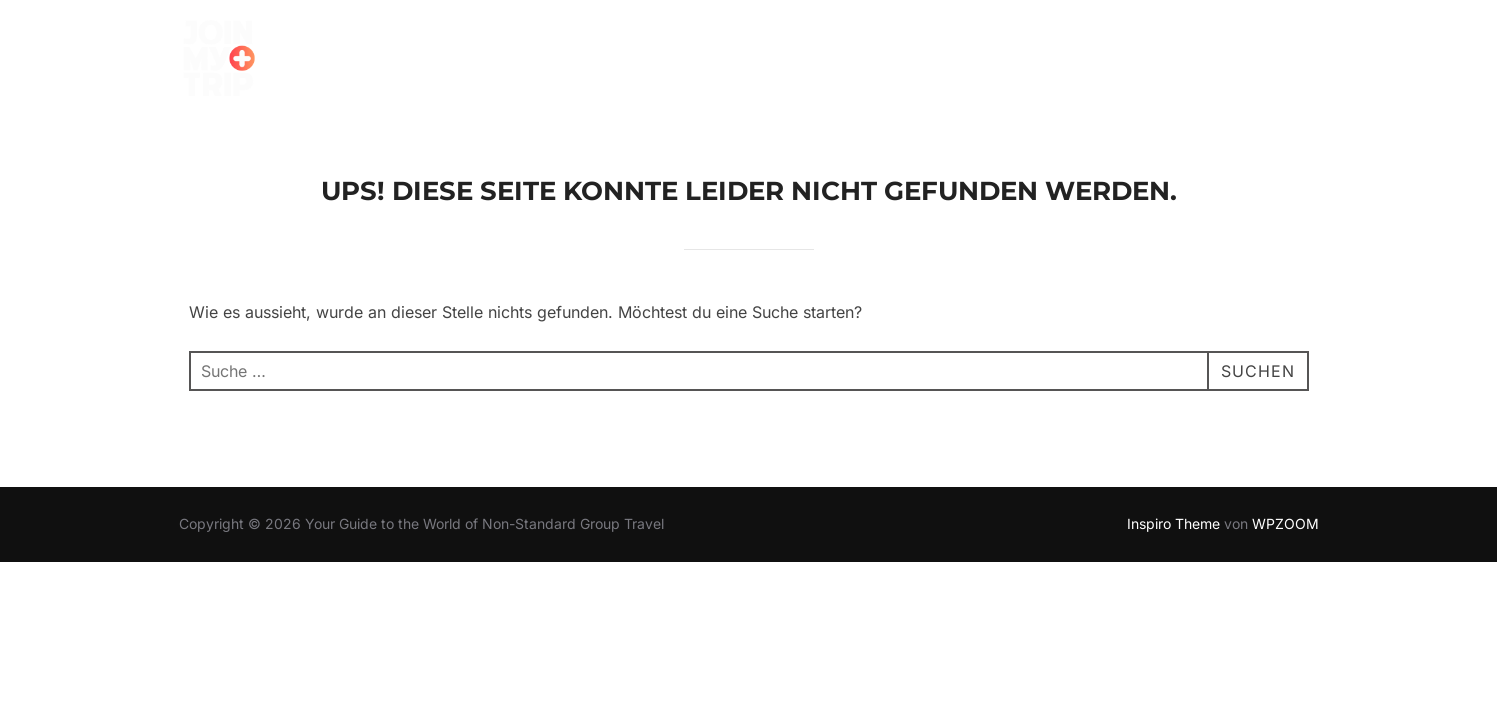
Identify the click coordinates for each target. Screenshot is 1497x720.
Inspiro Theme (1173, 523)
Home (309, 62)
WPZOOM (1285, 523)
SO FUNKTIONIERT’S (583, 62)
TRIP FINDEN (417, 62)
